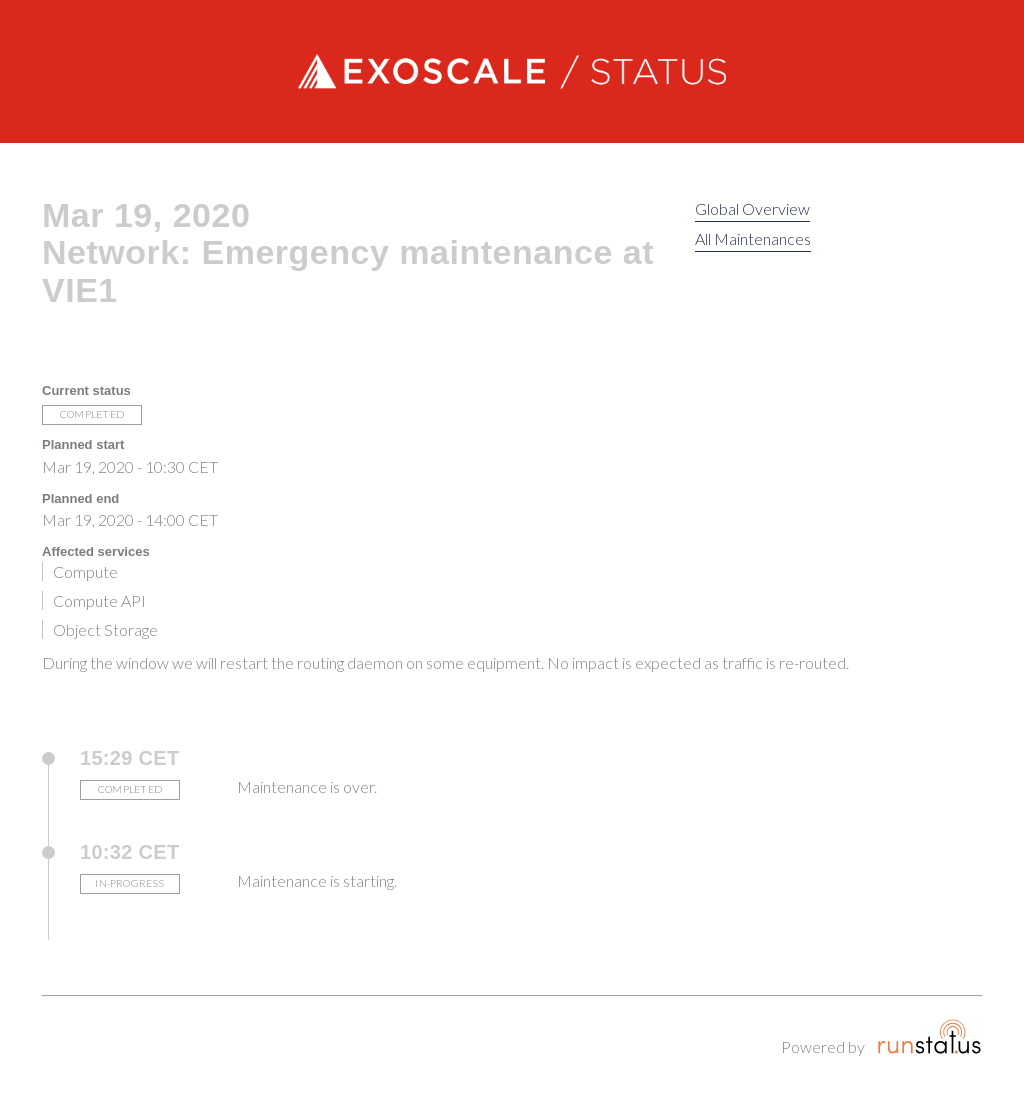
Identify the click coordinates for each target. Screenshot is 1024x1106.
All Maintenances (753, 238)
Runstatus (929, 1036)
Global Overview (752, 208)
